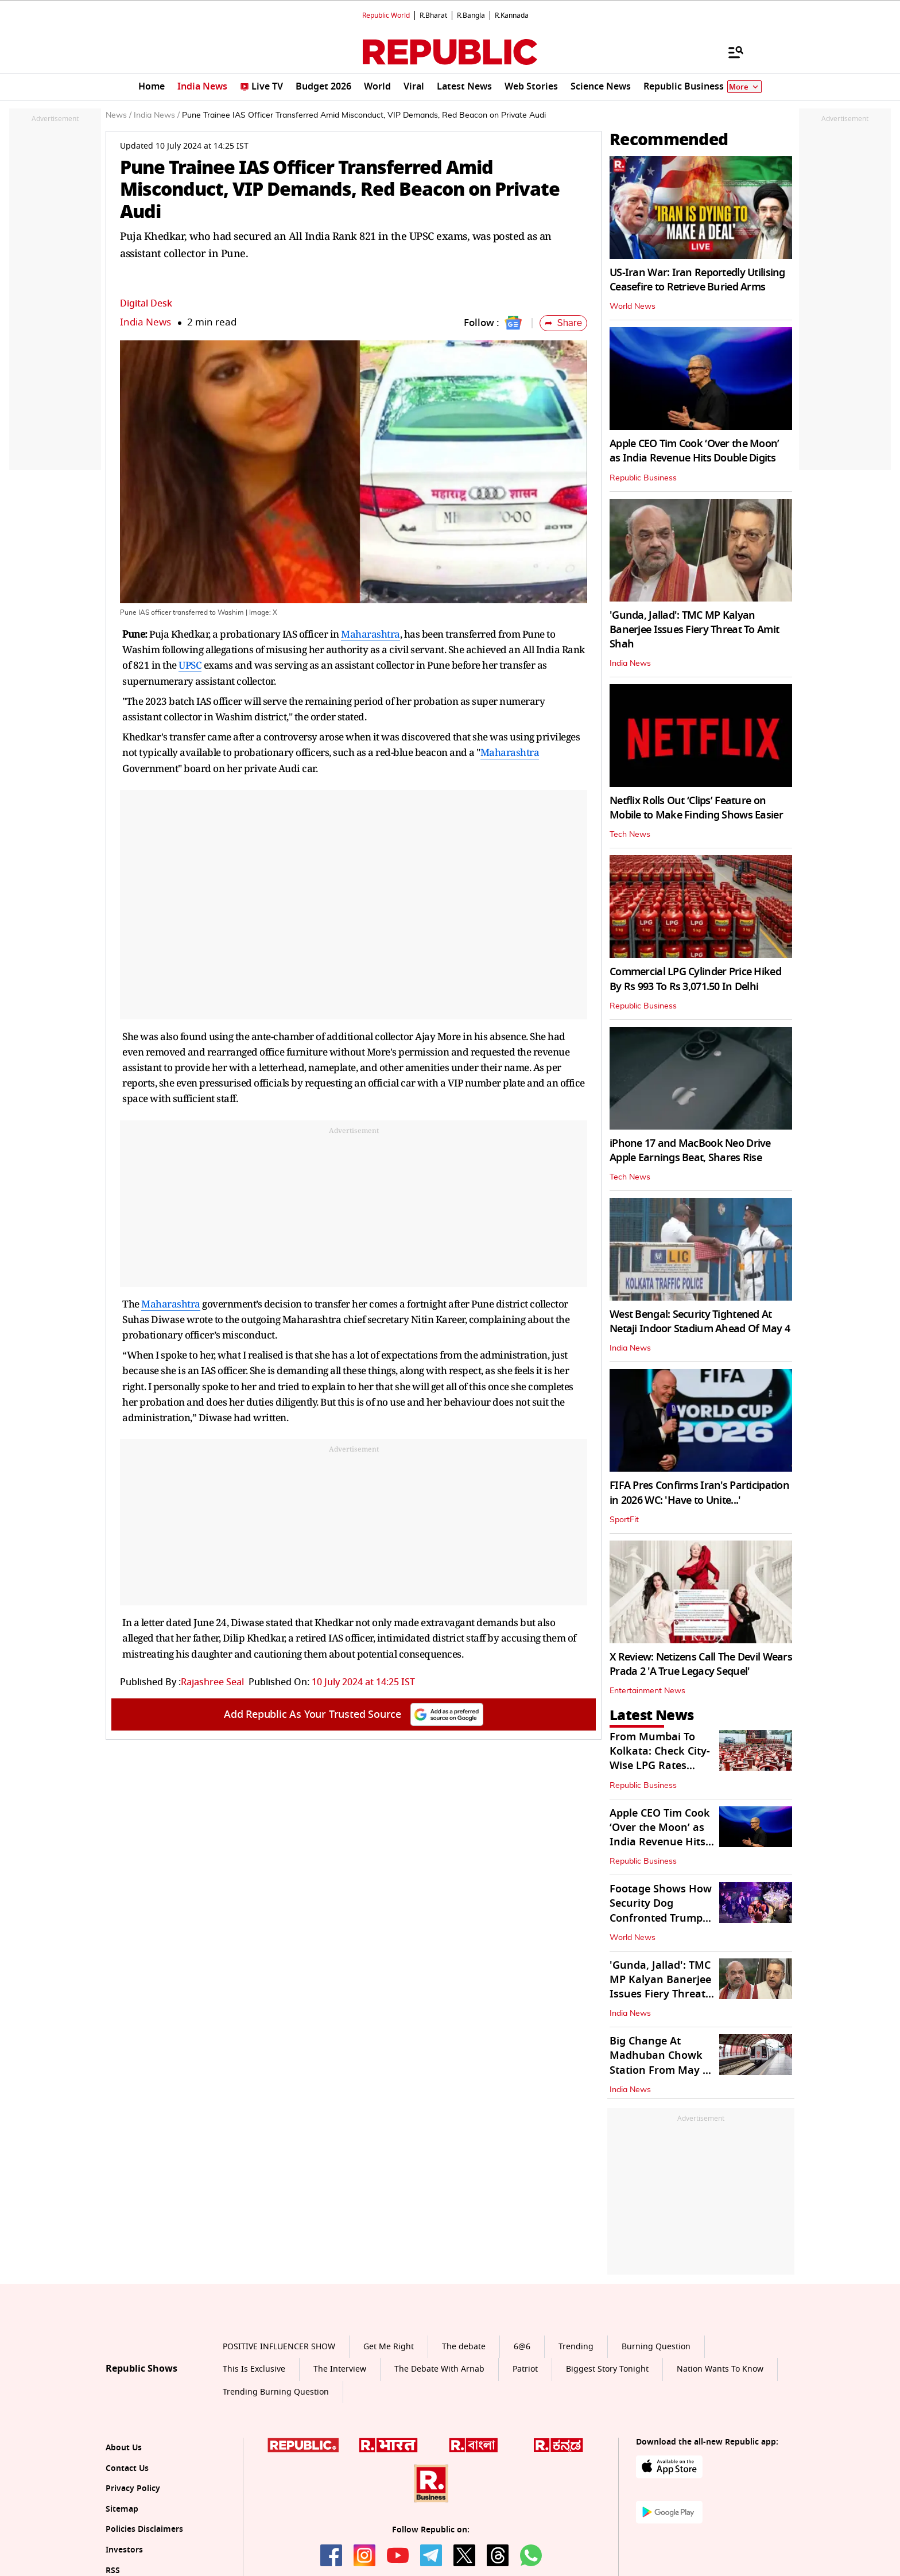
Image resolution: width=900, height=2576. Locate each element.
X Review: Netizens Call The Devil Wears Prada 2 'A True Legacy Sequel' (701, 1664)
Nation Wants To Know (720, 2369)
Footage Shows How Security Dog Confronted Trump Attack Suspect (661, 1910)
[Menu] (730, 51)
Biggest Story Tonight (607, 2369)
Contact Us (127, 2468)
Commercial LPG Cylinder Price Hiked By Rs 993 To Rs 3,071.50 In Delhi (695, 979)
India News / (157, 115)
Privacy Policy (133, 2488)
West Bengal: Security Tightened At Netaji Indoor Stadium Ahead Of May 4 (700, 1321)
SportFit (624, 1520)
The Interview (339, 2369)
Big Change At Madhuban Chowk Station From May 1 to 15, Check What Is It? (661, 2070)
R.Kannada (512, 15)
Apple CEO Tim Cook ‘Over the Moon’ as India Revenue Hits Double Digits (694, 450)
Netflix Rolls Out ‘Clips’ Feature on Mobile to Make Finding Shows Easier (696, 808)
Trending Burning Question (276, 2392)
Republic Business (643, 478)
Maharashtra (370, 634)
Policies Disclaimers (144, 2529)
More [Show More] (744, 87)
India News (145, 322)
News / (118, 115)
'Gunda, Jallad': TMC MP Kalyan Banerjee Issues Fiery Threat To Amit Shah (694, 629)
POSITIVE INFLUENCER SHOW (279, 2347)
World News (632, 306)
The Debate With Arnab (439, 2369)
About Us (124, 2448)
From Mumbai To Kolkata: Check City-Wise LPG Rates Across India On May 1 (660, 1765)
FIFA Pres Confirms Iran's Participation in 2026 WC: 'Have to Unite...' (699, 1492)
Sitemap (122, 2509)
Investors (124, 2550)
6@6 (522, 2347)
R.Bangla (471, 15)
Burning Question (656, 2347)
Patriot (525, 2369)
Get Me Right (388, 2347)
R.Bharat (433, 15)
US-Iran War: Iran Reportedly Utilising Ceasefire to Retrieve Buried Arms (697, 279)
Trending (575, 2347)
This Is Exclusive (254, 2369)
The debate (464, 2347)
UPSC (190, 665)
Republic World (386, 15)
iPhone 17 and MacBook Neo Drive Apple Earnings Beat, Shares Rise (690, 1150)
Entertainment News (647, 1691)
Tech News (630, 835)
